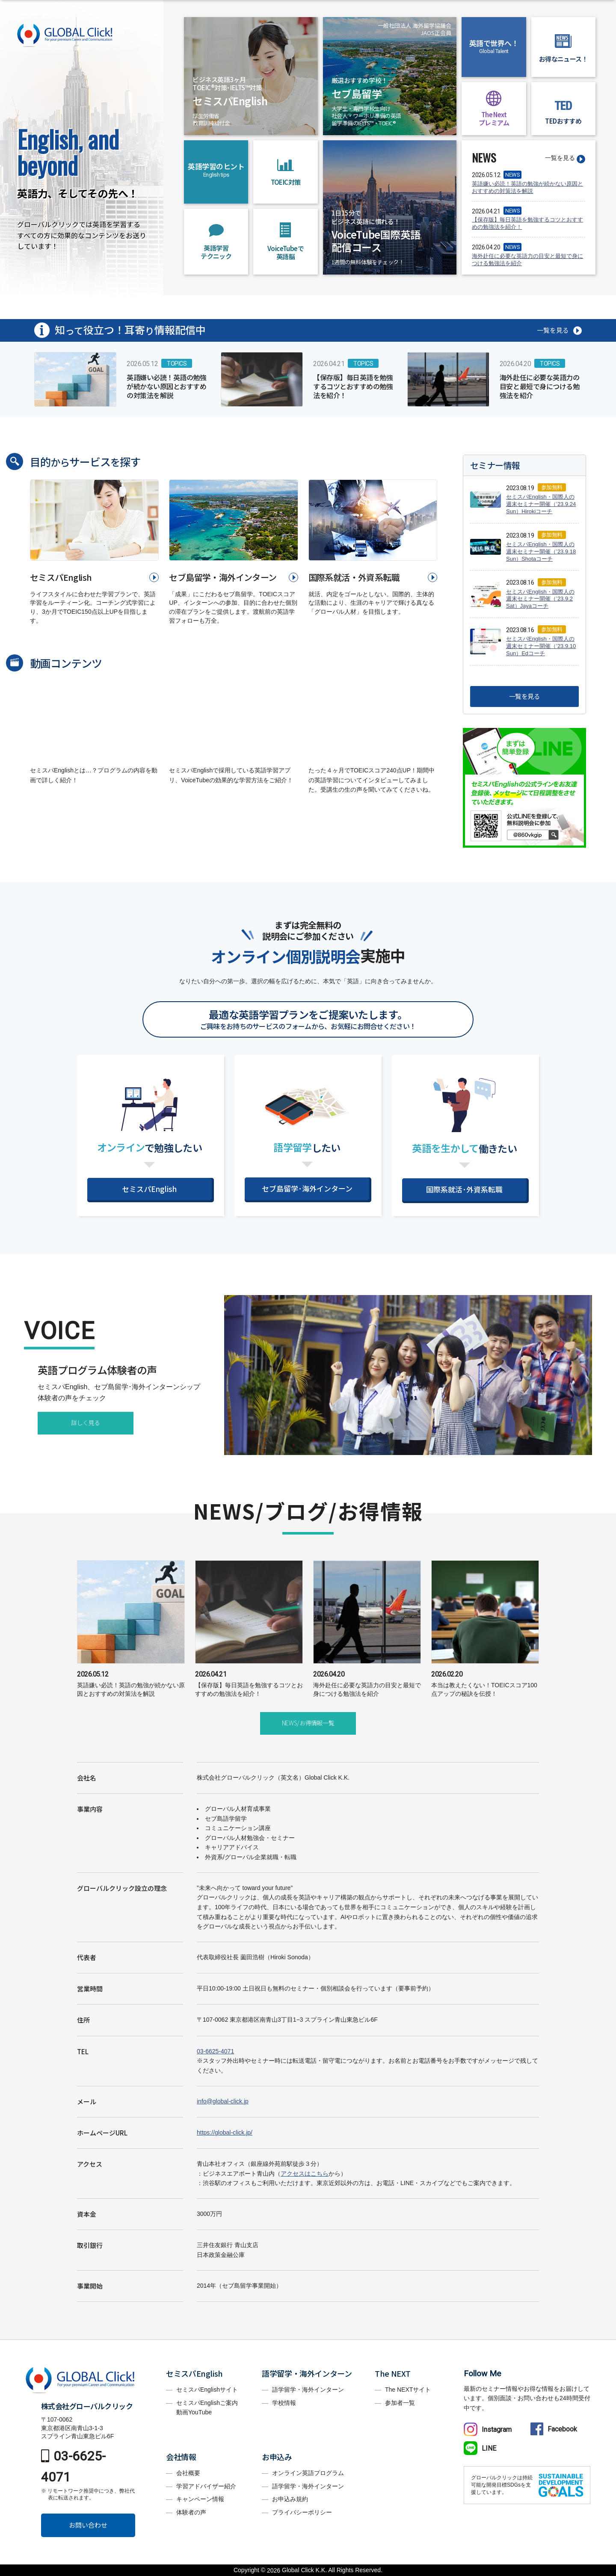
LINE (480, 2448)
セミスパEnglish (61, 577)
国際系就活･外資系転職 (464, 1189)
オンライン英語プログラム (308, 2473)
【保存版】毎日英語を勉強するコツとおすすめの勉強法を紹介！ (527, 223)
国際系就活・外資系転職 (354, 577)
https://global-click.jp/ (224, 2132)
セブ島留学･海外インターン (307, 1188)
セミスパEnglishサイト (207, 2389)
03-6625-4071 (215, 2051)
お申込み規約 (290, 2499)
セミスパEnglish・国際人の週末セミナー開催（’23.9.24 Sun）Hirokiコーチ (541, 504)
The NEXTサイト (408, 2389)
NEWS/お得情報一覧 (308, 1722)
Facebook (553, 2429)
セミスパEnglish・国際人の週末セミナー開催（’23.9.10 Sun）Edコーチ (541, 646)
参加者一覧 (400, 2402)
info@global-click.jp (223, 2101)
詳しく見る (85, 1422)
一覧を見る (560, 157)
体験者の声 (191, 2512)
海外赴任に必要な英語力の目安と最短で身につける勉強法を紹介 (527, 259)
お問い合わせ (88, 2524)
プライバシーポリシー (302, 2512)
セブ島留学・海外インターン (222, 577)
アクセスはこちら (305, 2173)
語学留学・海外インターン (308, 2389)
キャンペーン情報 (200, 2499)
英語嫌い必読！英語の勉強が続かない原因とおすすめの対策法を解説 (527, 187)
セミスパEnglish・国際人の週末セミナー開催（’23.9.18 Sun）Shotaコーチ (541, 551)
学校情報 (284, 2402)
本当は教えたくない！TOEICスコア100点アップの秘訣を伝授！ (485, 1683)
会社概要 (188, 2473)
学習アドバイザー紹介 (206, 2486)
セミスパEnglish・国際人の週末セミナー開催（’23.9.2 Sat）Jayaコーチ (540, 599)
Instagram (488, 2429)
